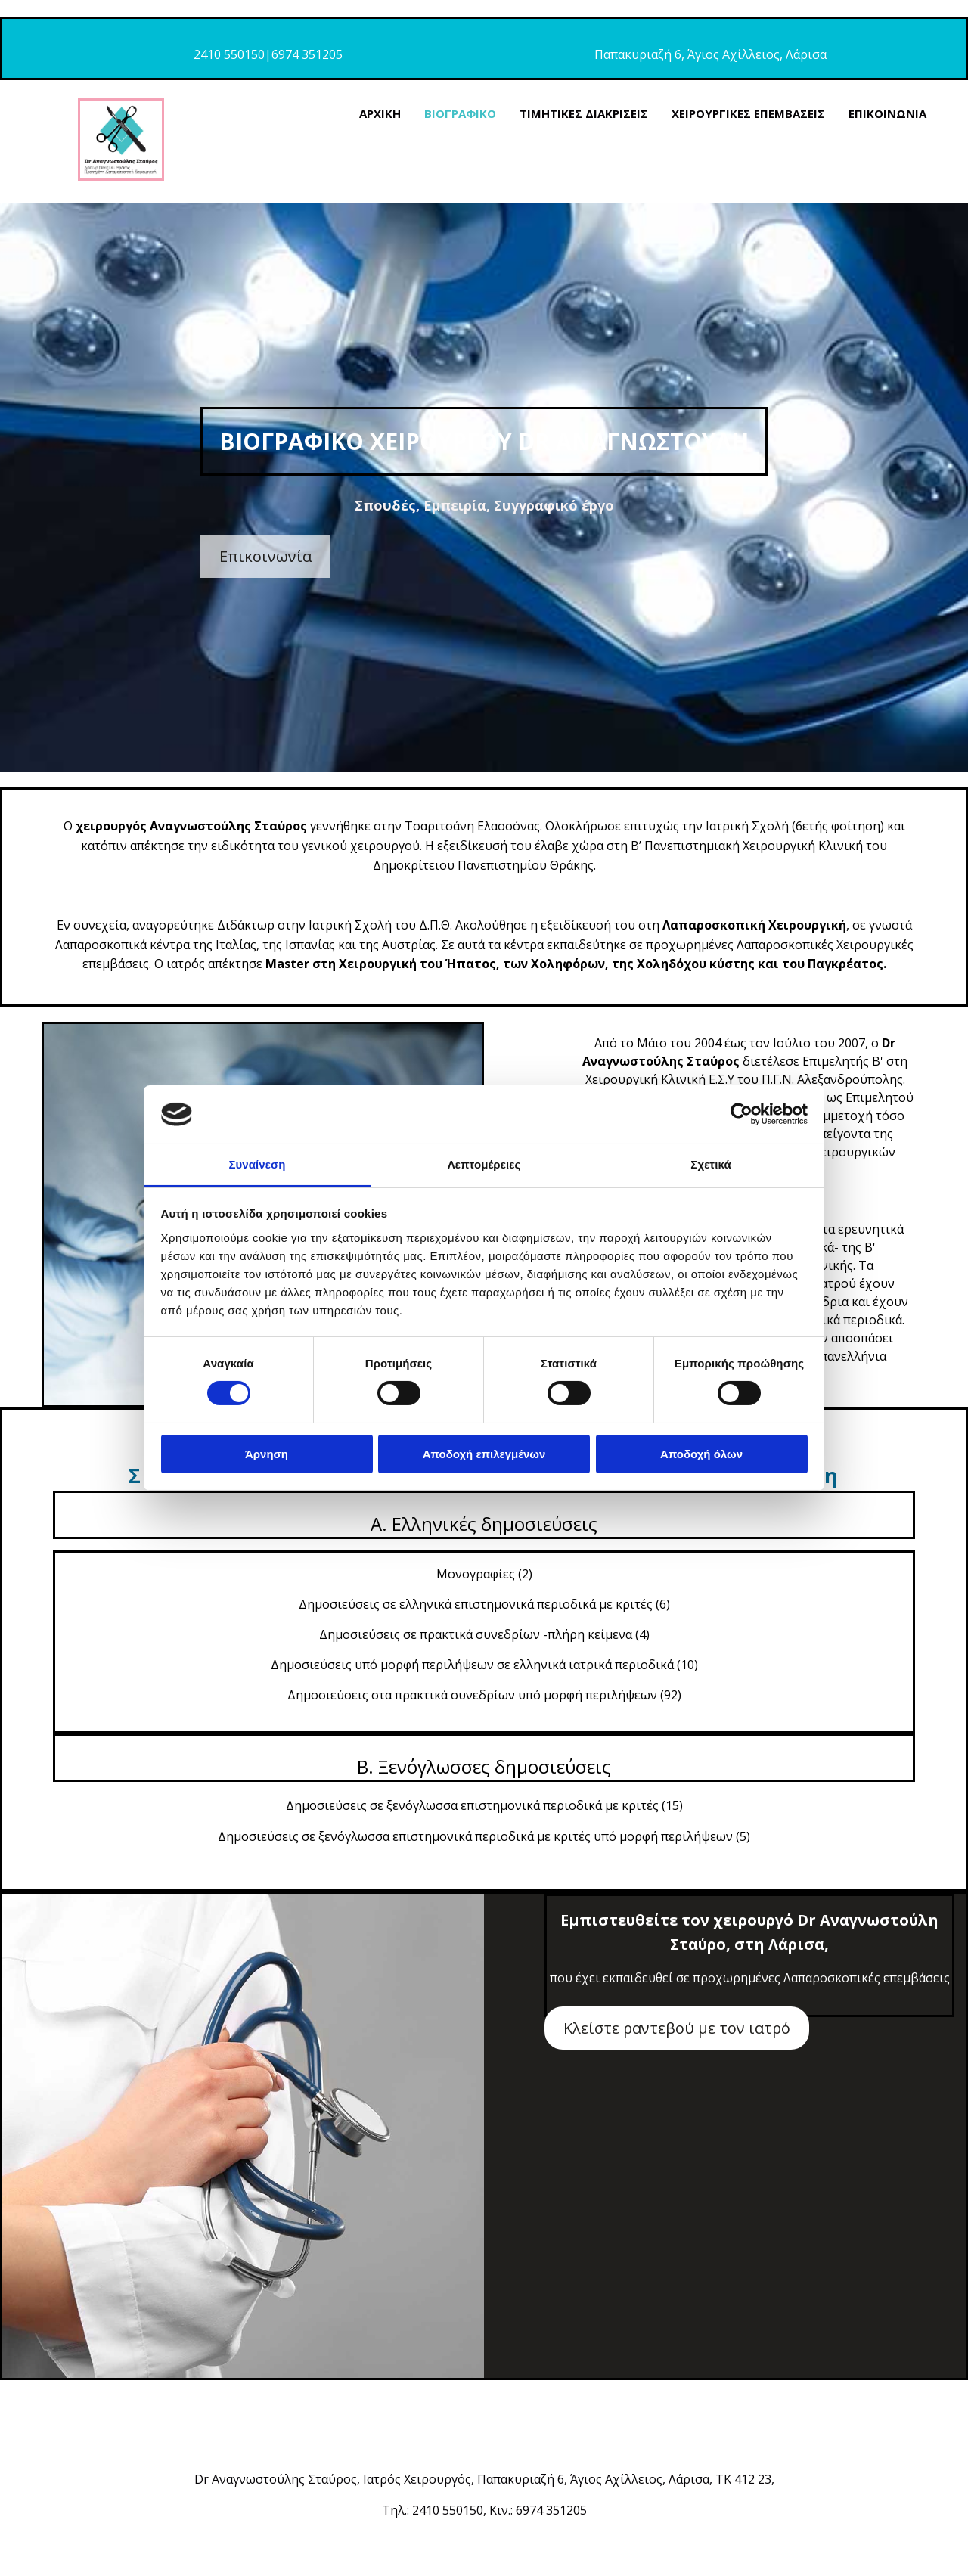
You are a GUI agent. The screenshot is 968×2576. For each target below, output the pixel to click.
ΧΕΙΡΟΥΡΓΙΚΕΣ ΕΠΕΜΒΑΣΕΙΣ (748, 113)
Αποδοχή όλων (701, 1454)
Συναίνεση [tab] (256, 1164)
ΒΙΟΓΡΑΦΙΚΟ (460, 113)
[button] (265, 556)
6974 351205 (307, 54)
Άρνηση (266, 1454)
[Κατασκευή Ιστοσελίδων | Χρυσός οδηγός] (23, 2552)
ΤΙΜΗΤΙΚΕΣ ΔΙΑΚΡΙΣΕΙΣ (584, 113)
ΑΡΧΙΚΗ (380, 113)
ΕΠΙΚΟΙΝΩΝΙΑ (887, 113)
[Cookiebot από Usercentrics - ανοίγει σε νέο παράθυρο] (741, 1114)
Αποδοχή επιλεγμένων (484, 1454)
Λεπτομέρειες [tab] (484, 1164)
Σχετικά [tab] (710, 1164)
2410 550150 (229, 54)
